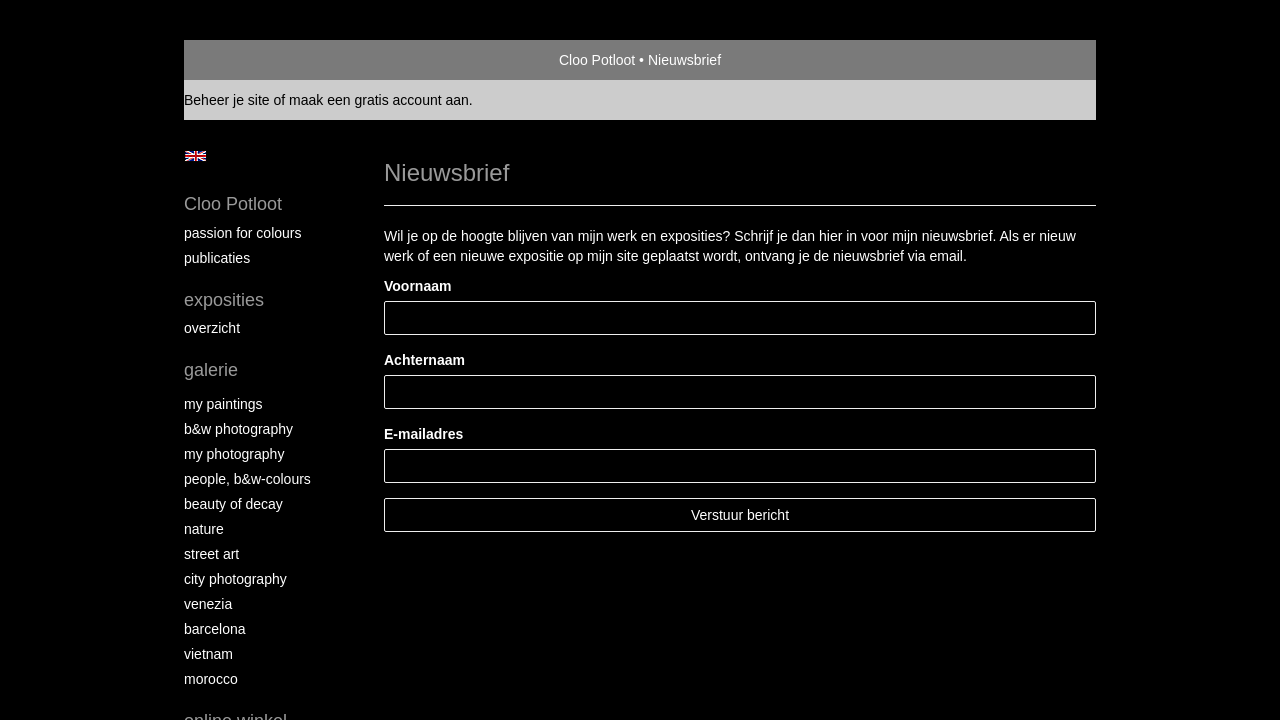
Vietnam (208, 654)
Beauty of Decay (233, 504)
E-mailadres (423, 434)
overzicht (212, 328)
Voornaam (417, 286)
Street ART (211, 554)
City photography (235, 579)
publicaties (217, 258)
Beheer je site (227, 100)
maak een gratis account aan (379, 100)
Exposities (224, 300)
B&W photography (238, 429)
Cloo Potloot (597, 60)
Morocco (211, 679)
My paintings (223, 404)
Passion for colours (243, 233)
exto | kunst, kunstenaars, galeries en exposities (240, 60)
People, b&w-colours (247, 479)
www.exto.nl (361, 610)
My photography (234, 454)
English (195, 156)
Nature (204, 529)
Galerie (211, 370)
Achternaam (424, 360)
